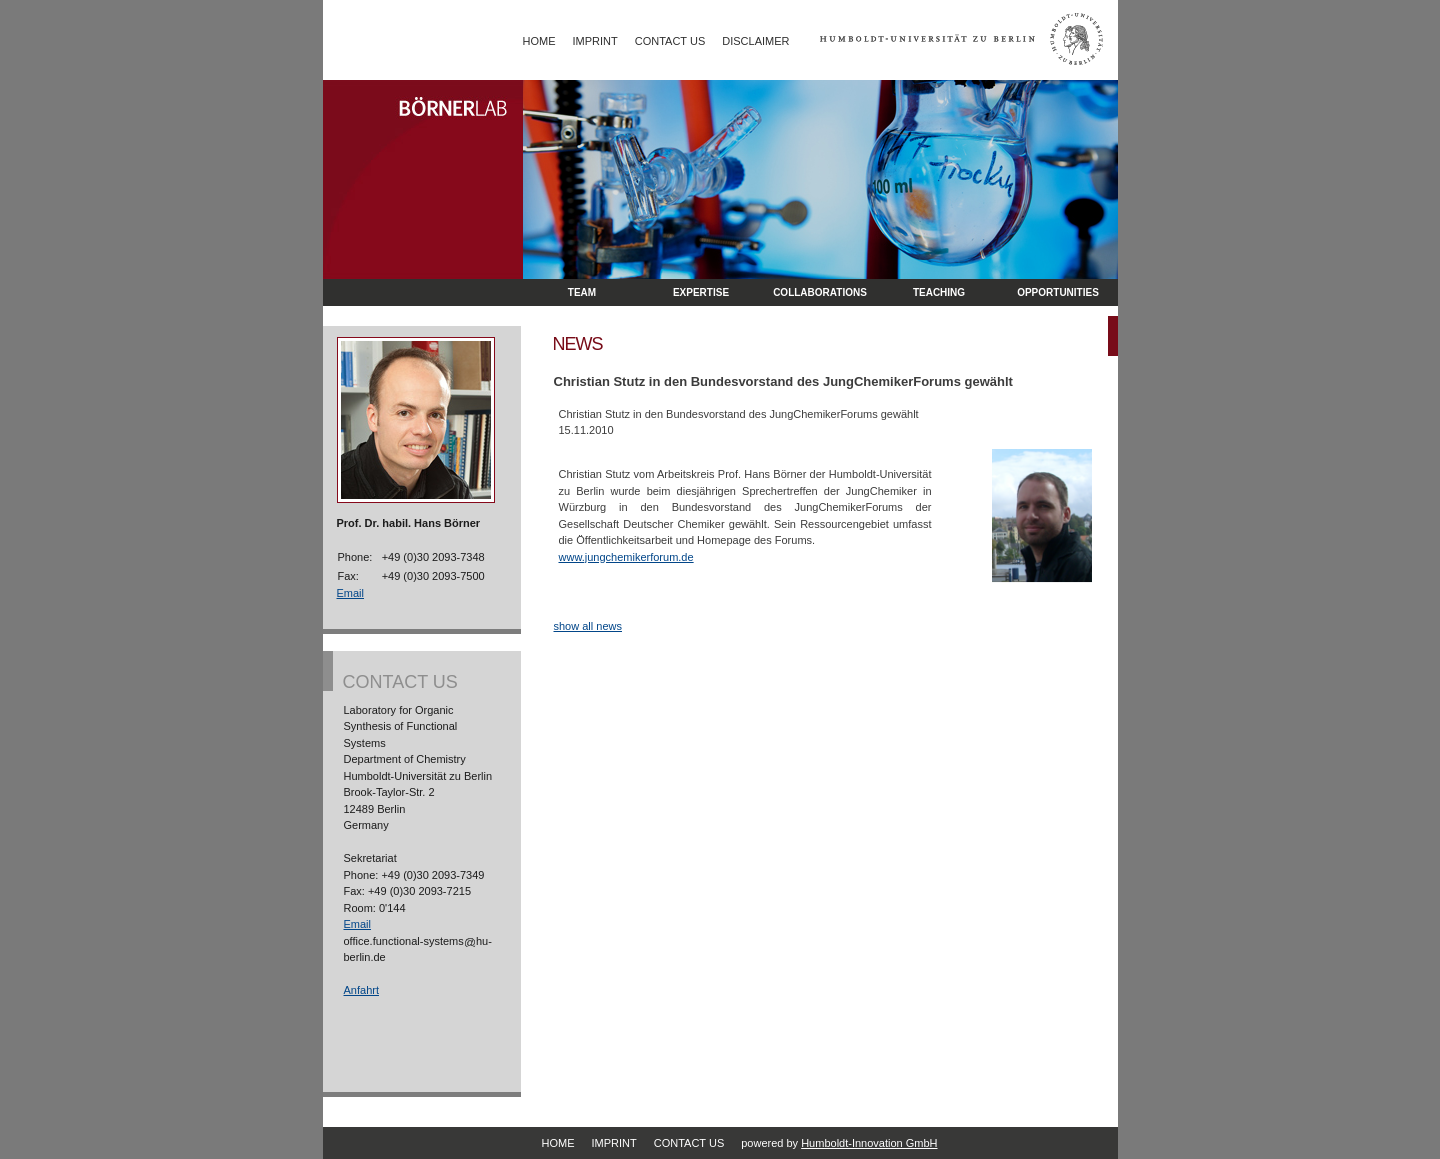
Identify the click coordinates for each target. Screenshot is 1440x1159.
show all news (588, 626)
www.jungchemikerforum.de (626, 557)
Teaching (939, 292)
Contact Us (670, 41)
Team (582, 292)
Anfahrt (361, 990)
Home (539, 41)
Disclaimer (755, 41)
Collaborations (820, 292)
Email (351, 593)
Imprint (595, 41)
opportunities (1058, 292)
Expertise (701, 292)
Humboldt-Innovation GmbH (869, 1143)
